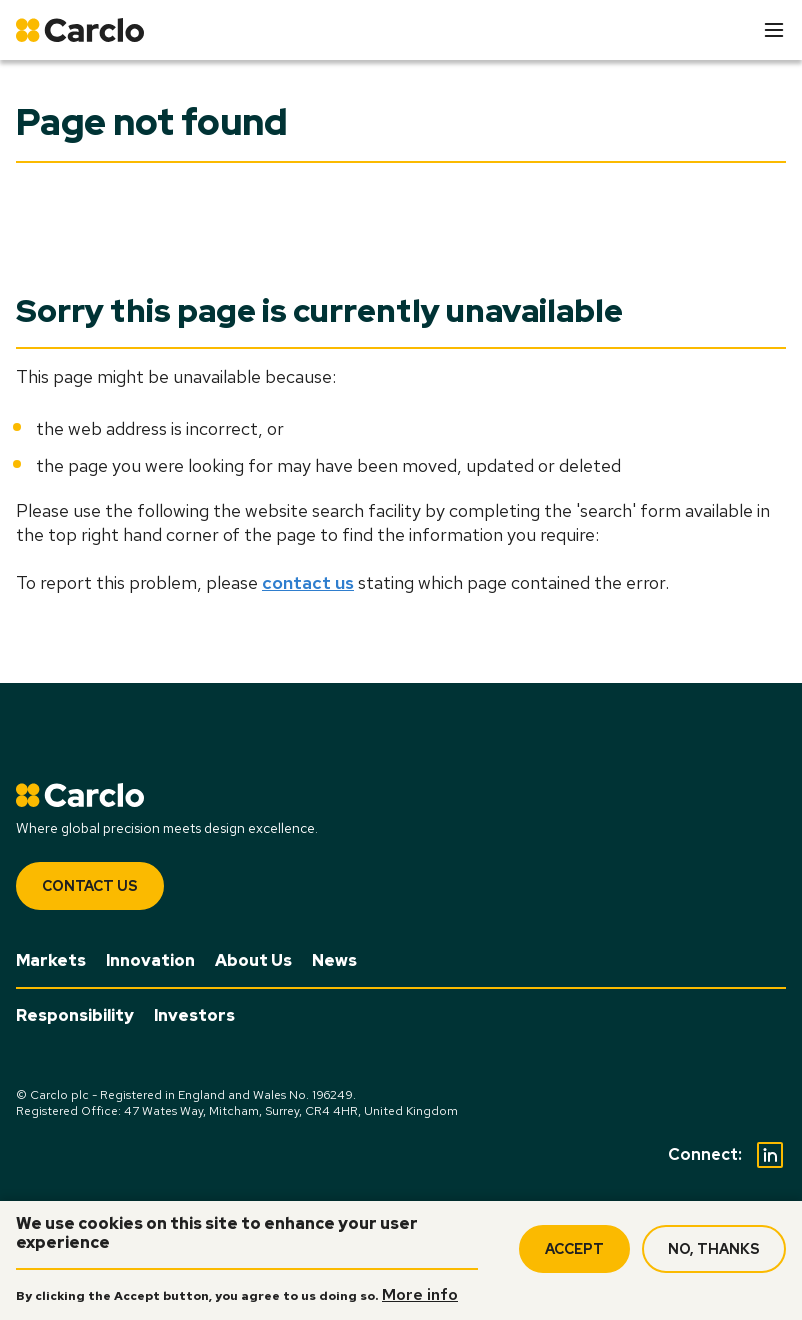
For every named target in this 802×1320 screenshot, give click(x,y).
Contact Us (90, 886)
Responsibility (75, 1015)
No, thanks (714, 1249)
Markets (51, 960)
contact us (308, 582)
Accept (574, 1249)
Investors (194, 1015)
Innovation (150, 960)
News (334, 960)
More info (420, 1295)
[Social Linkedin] (770, 1155)
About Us (253, 960)
